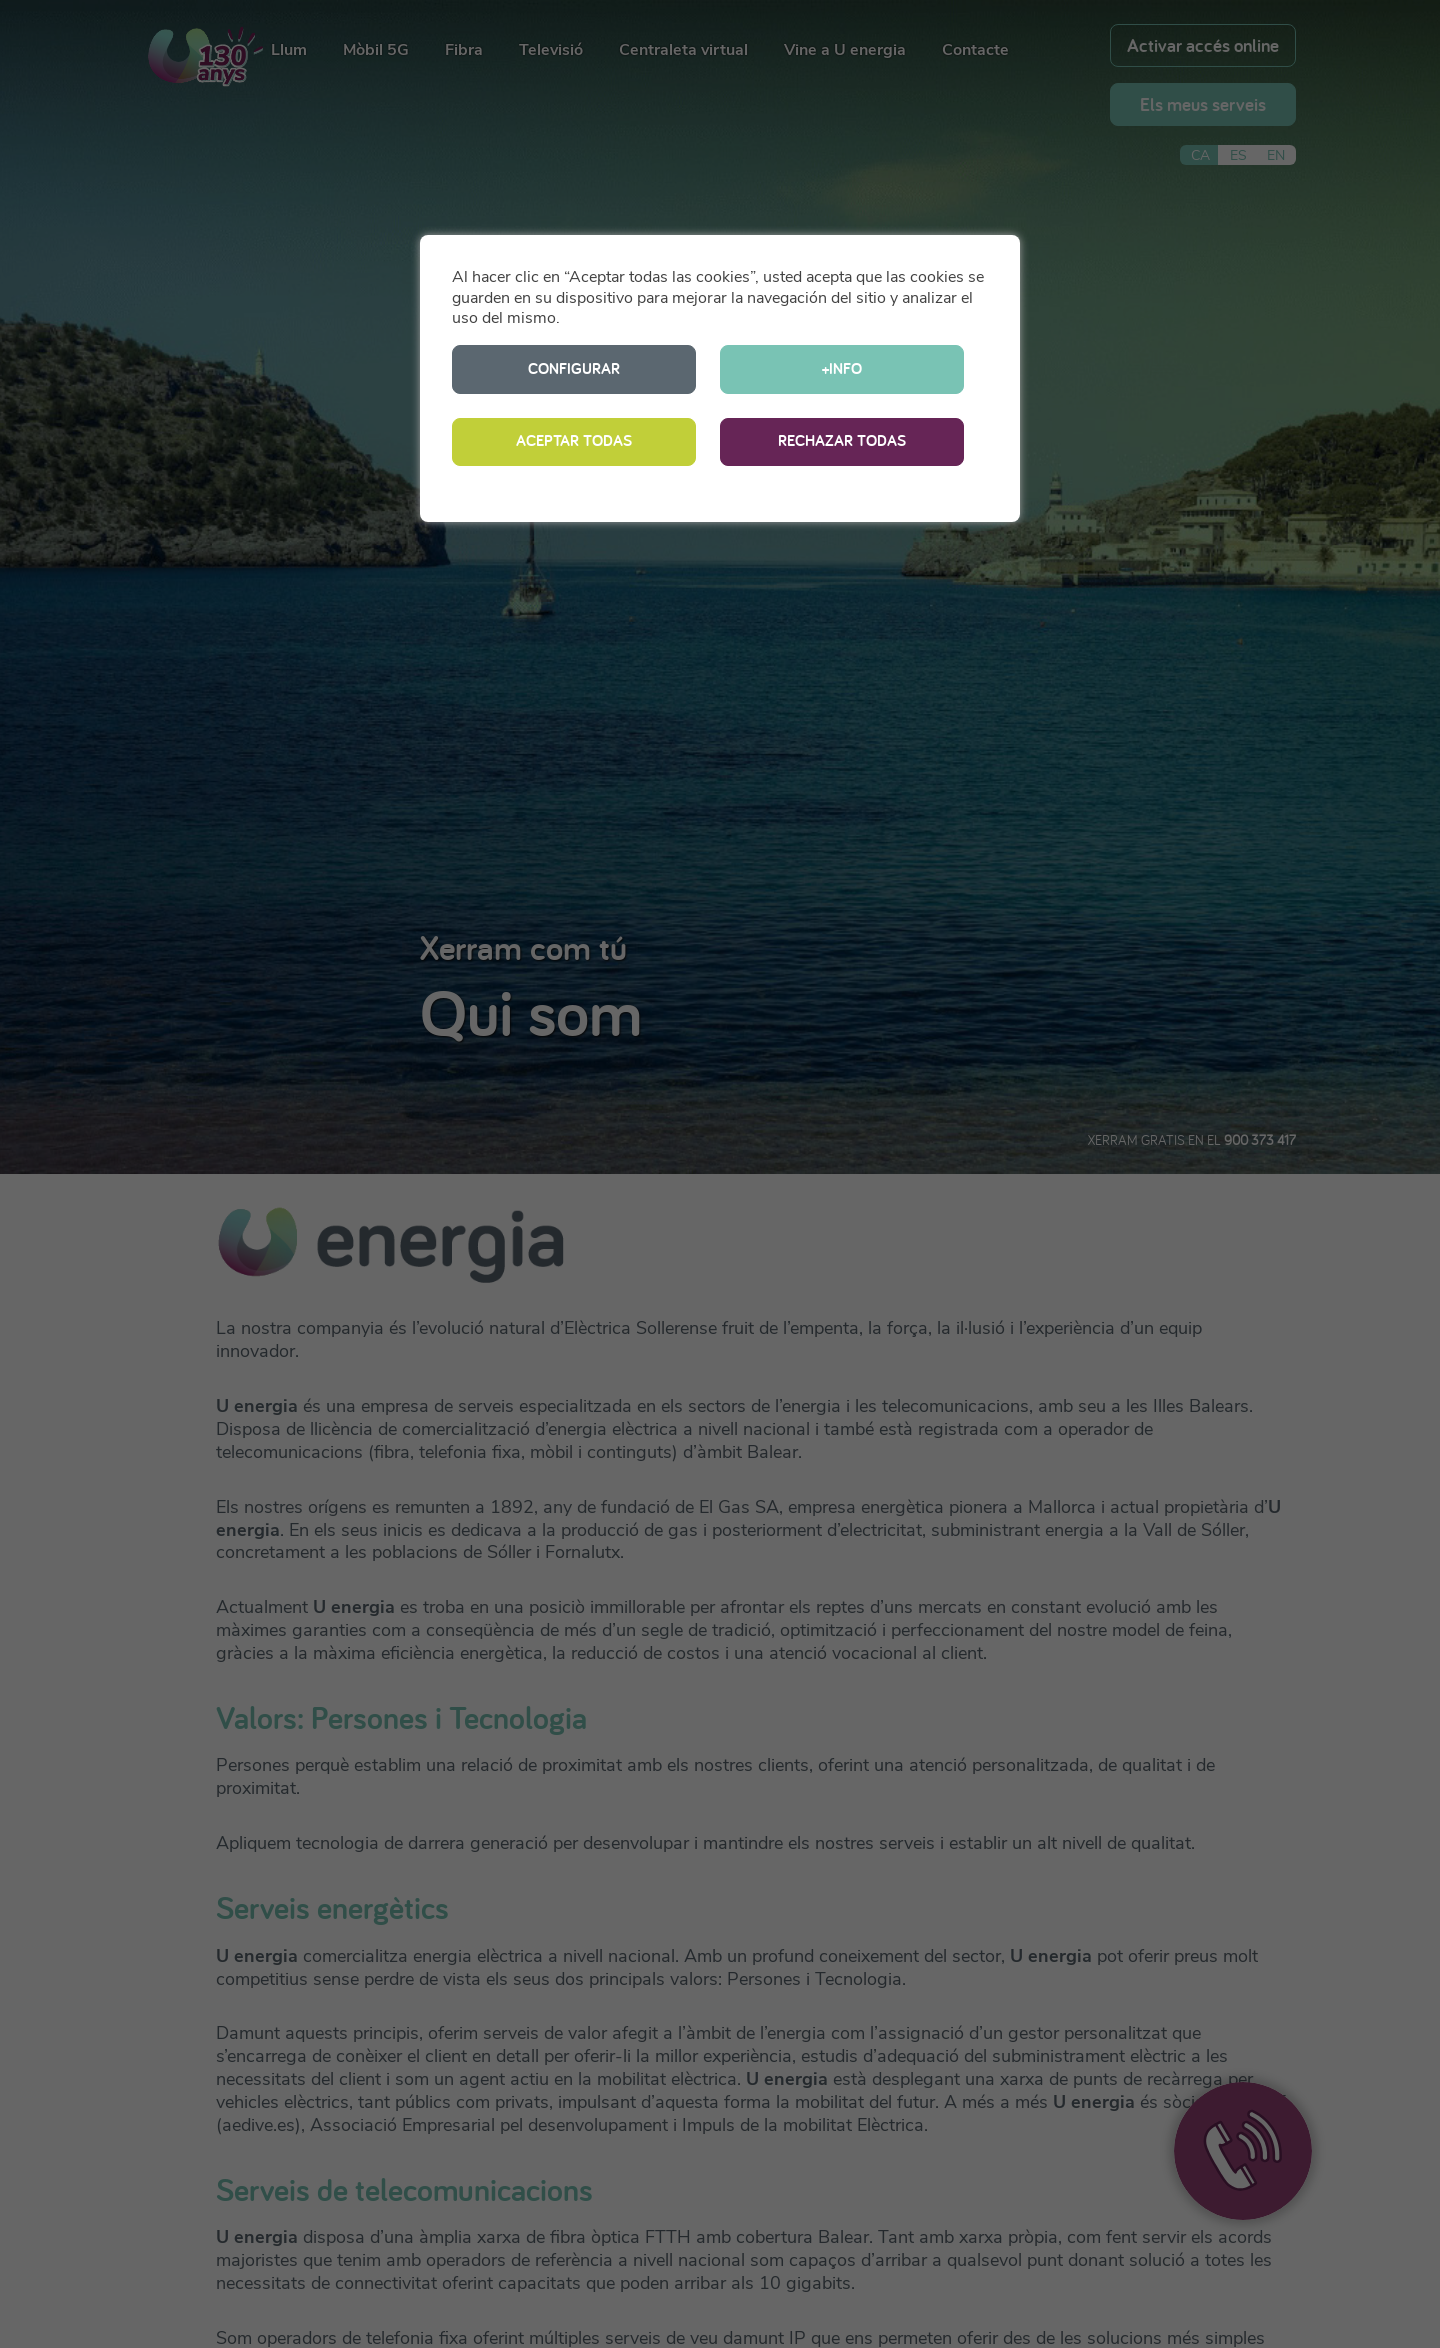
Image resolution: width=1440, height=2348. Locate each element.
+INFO (842, 368)
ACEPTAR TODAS (574, 440)
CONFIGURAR (574, 368)
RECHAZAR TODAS (842, 440)
